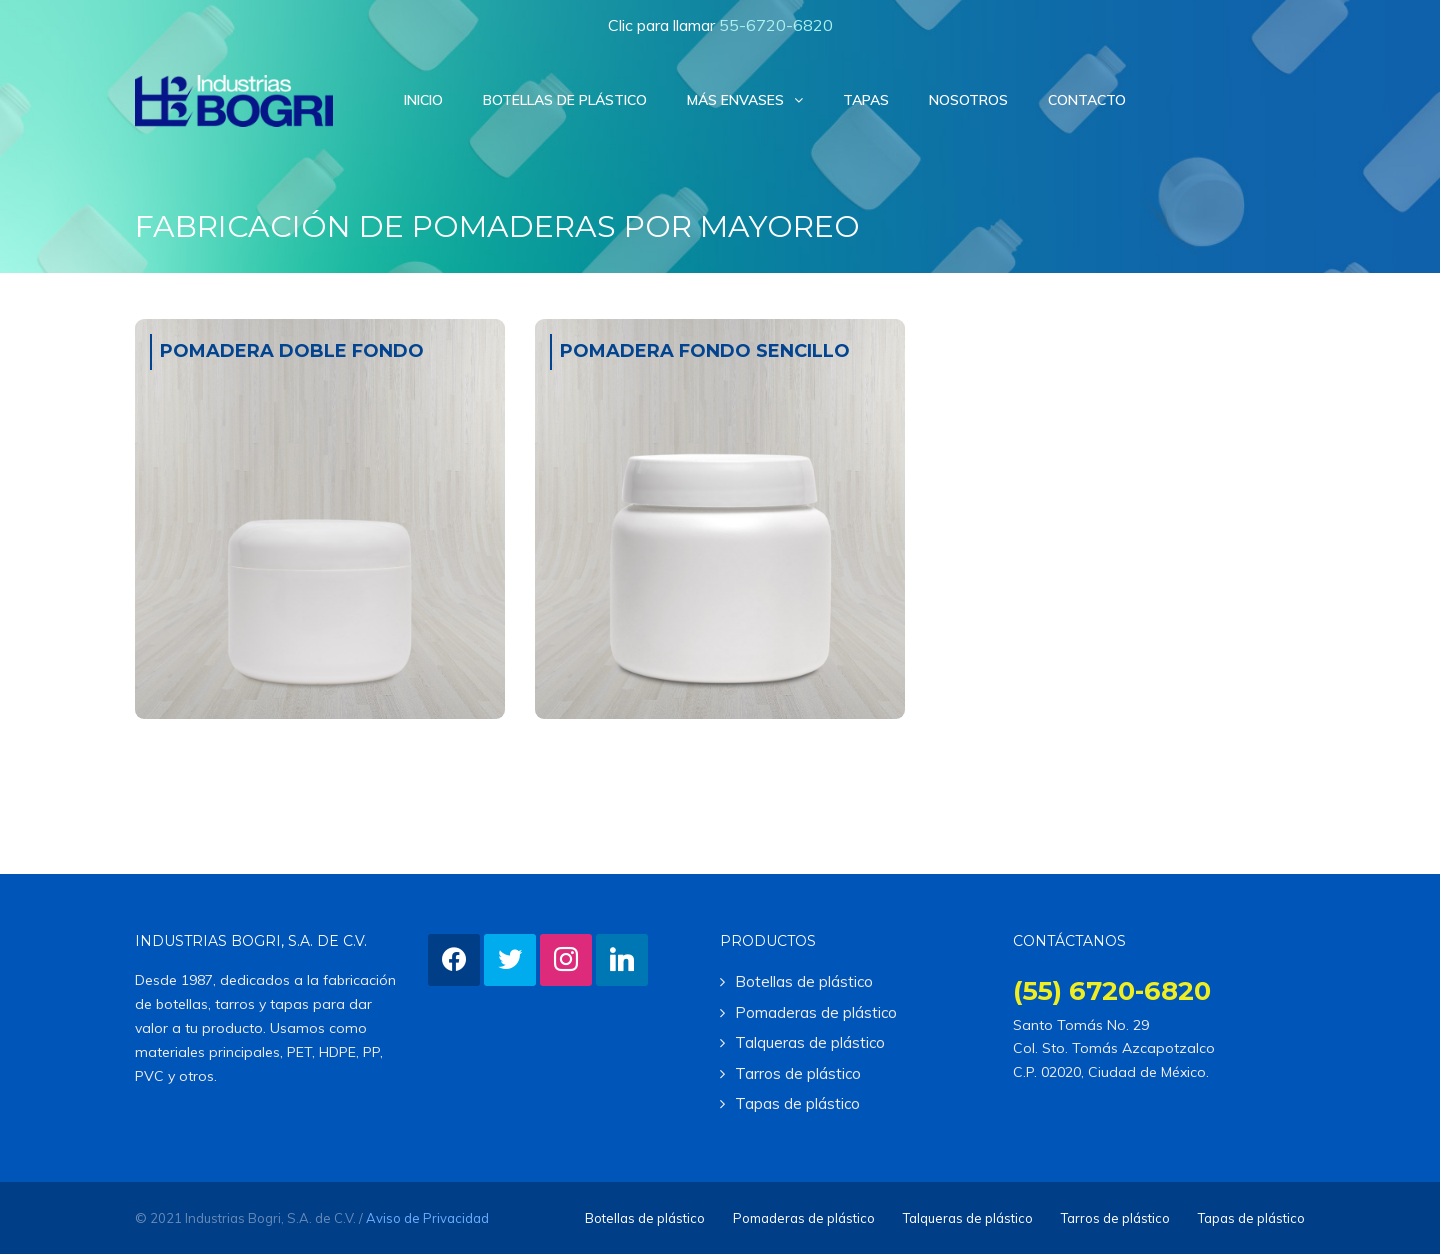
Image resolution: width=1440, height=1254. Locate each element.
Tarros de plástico (798, 1073)
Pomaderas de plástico (816, 1012)
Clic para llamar (720, 25)
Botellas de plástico (804, 981)
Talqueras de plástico (810, 1042)
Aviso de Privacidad (427, 1218)
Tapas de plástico (797, 1103)
